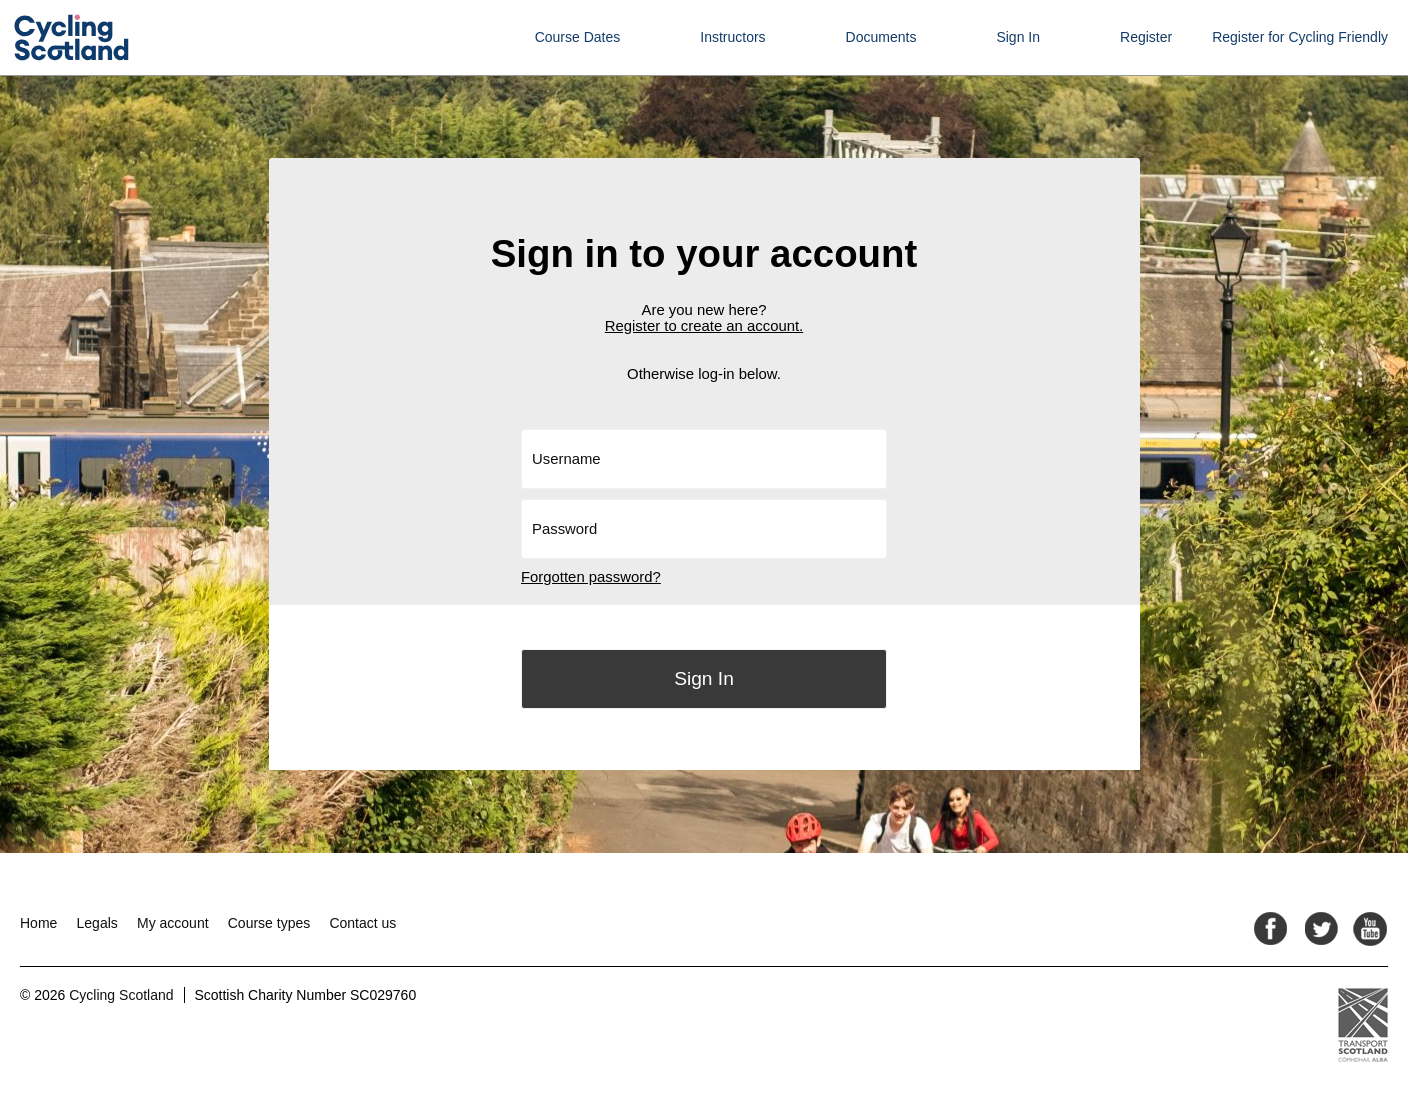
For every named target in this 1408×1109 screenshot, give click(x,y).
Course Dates (578, 37)
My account (173, 923)
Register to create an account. (704, 326)
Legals (97, 923)
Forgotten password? (591, 577)
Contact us (362, 923)
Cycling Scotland (121, 995)
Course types (269, 923)
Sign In (1018, 37)
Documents (881, 37)
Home (38, 923)
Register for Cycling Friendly (1300, 37)
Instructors (732, 37)
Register (1146, 37)
